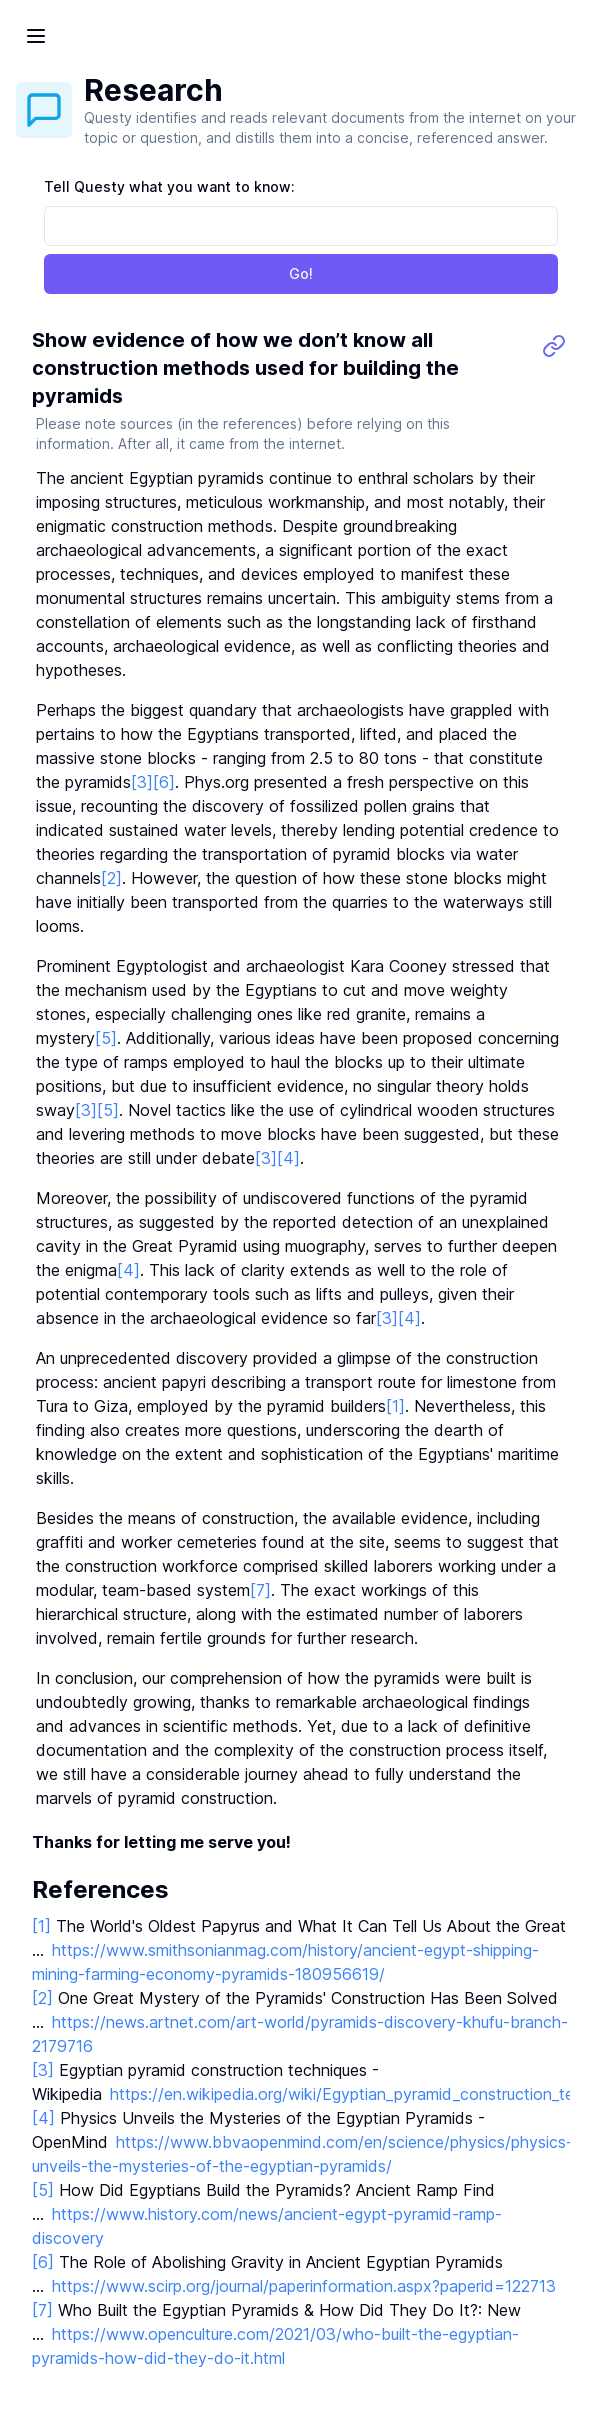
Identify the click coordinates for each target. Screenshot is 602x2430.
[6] (164, 782)
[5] (106, 1038)
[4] (288, 1158)
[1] (395, 1406)
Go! (301, 273)
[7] (260, 1590)
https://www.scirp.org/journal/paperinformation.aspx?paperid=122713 (304, 2286)
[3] (142, 782)
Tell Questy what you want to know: (169, 187)
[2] (111, 878)
